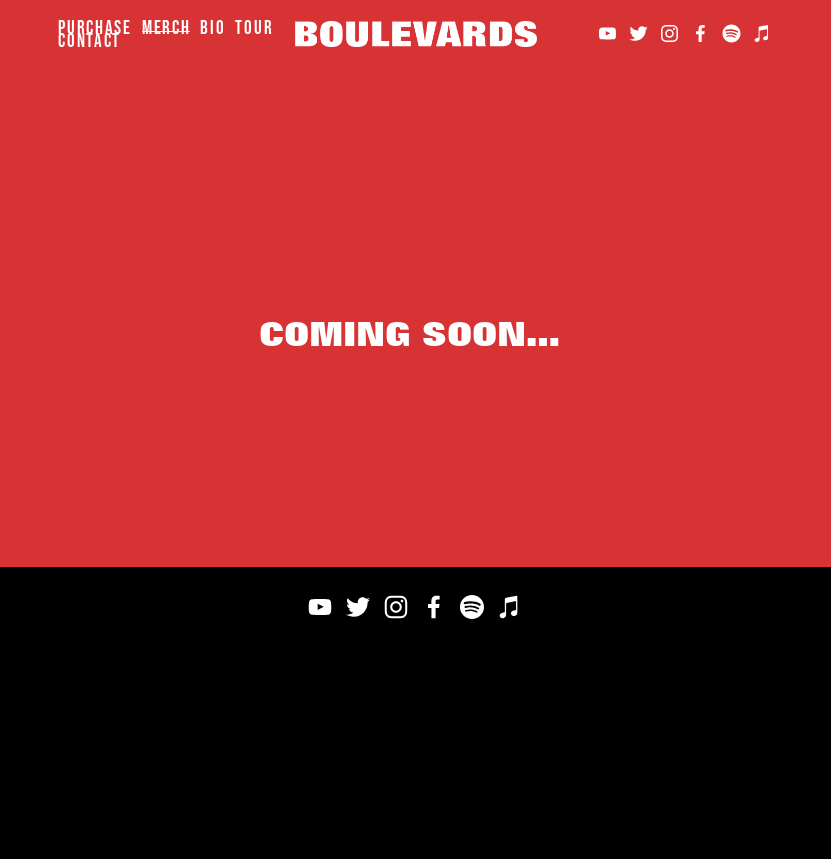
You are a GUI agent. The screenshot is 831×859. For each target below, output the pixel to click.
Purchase (95, 27)
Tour (254, 27)
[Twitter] (638, 33)
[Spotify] (731, 33)
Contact (89, 40)
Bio (212, 27)
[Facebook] (700, 33)
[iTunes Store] (762, 33)
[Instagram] (669, 33)
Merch (166, 27)
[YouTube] (607, 33)
